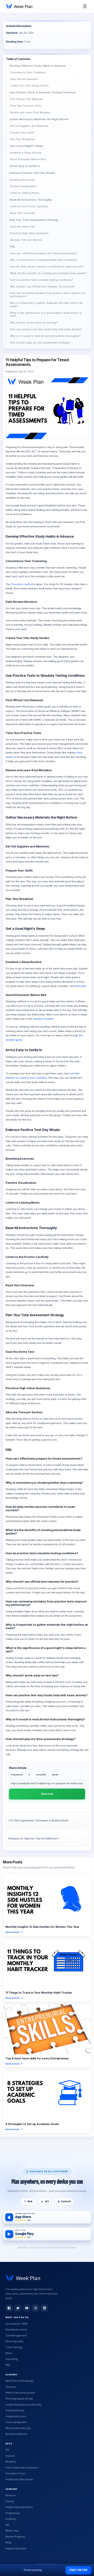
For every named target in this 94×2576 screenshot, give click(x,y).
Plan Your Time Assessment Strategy (34, 219)
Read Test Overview (22, 213)
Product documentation (19, 2507)
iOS (7, 2449)
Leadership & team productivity (23, 2404)
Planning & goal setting (19, 2398)
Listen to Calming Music (25, 193)
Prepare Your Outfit (22, 132)
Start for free (78, 2570)
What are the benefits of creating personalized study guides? (48, 273)
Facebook (17, 1774)
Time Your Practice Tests (25, 105)
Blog (8, 2542)
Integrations (12, 2513)
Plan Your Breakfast (22, 139)
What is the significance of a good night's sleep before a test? (46, 315)
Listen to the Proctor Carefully (29, 206)
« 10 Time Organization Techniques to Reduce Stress (38, 1820)
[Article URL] (47, 1783)
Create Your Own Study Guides (29, 85)
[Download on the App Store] (47, 2217)
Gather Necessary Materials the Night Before (39, 119)
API (7, 2524)
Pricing (9, 2501)
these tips (80, 986)
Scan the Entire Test (22, 226)
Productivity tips (14, 2410)
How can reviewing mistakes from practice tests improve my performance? (47, 295)
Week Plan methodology (19, 2380)
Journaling (11, 2359)
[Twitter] (17, 2308)
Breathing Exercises (22, 179)
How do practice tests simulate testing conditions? (41, 280)
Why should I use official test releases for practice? (42, 286)
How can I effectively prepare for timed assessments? (43, 253)
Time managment (16, 2422)
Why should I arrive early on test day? (34, 322)
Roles (8, 2353)
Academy (10, 2518)
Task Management (16, 2335)
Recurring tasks (14, 2341)
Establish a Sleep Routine (26, 152)
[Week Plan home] (22, 2278)
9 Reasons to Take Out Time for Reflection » (33, 1838)
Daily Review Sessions (24, 79)
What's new (12, 2530)
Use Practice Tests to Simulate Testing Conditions (43, 92)
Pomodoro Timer (15, 2473)
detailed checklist (43, 1018)
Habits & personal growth (20, 2392)
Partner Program (15, 2536)
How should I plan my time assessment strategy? (40, 342)
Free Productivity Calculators (22, 2467)
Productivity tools (15, 2416)
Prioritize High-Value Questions (29, 233)
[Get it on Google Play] (47, 2234)
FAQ (12, 246)
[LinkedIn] (44, 2308)
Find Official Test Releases (26, 99)
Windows (10, 2461)
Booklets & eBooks (16, 2434)
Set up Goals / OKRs (16, 2323)
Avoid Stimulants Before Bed (28, 159)
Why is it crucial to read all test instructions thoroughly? (45, 336)
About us (10, 2495)
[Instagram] (35, 2308)
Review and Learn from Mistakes (30, 112)
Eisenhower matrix (16, 2329)
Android (9, 2455)
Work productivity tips (18, 2428)
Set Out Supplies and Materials (29, 126)
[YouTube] (26, 2308)
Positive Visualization (23, 186)
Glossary (10, 2386)
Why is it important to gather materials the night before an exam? (46, 305)
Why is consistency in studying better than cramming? (43, 260)
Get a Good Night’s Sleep (26, 145)
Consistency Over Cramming (27, 72)
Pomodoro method (22, 584)
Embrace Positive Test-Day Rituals (32, 172)
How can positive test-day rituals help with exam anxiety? (46, 329)
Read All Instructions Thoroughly (31, 199)
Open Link (47, 1793)
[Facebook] (9, 2308)
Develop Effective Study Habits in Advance (38, 65)
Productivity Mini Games (19, 2479)
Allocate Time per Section (26, 240)
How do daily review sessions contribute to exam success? (47, 266)
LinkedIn (41, 1774)
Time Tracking (13, 2347)
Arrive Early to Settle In (25, 166)
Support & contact (15, 2548)
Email (55, 1774)
